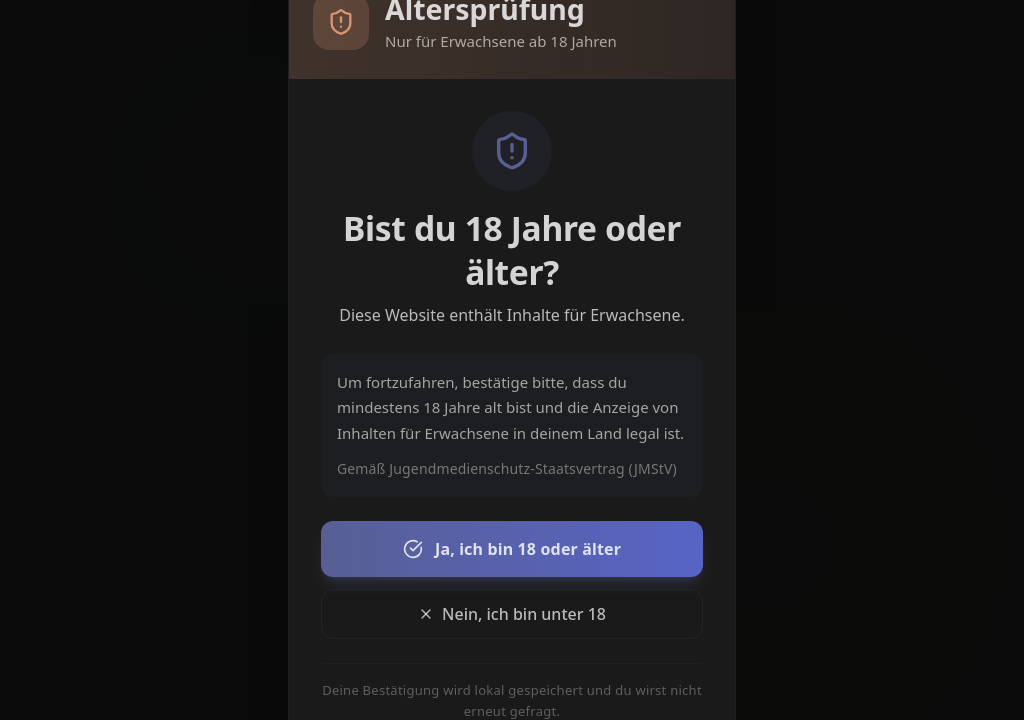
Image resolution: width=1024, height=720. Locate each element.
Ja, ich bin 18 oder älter (512, 549)
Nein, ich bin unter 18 (512, 614)
